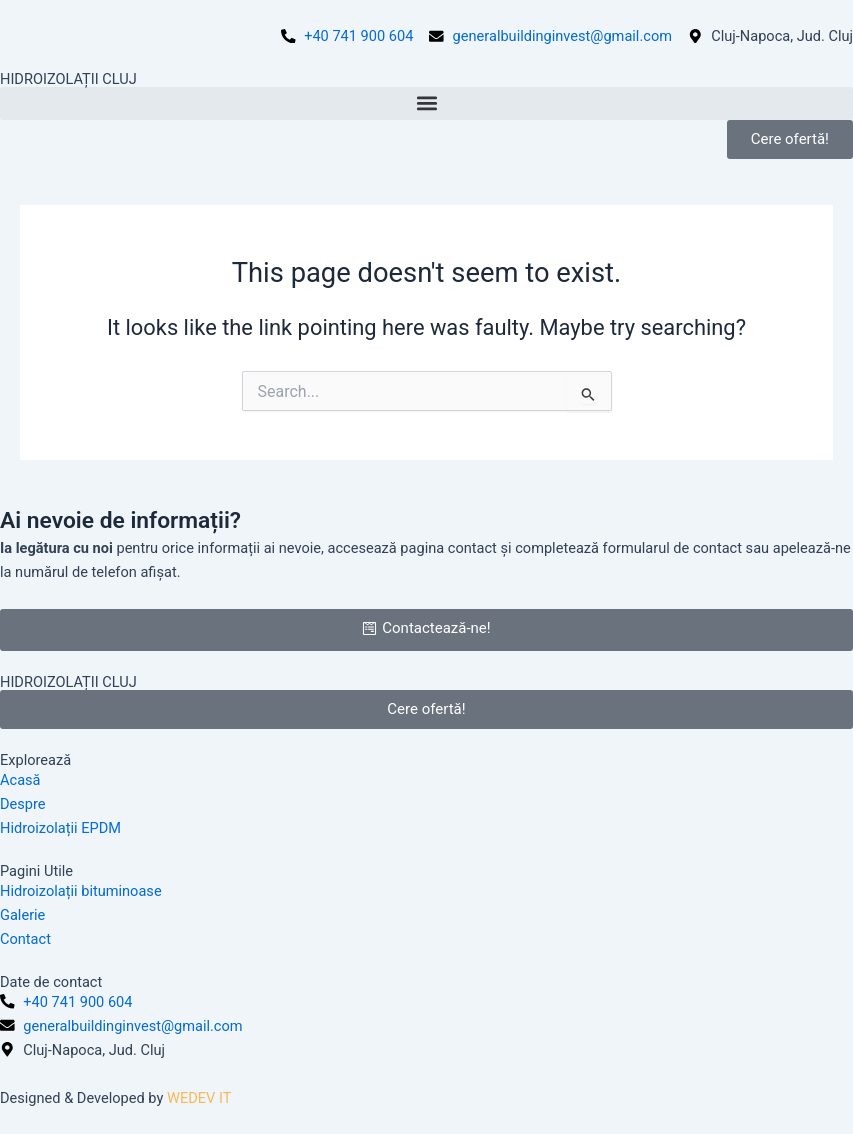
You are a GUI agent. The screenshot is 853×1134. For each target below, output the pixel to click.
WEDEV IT (199, 1098)
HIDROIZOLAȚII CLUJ (68, 79)
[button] (426, 103)
